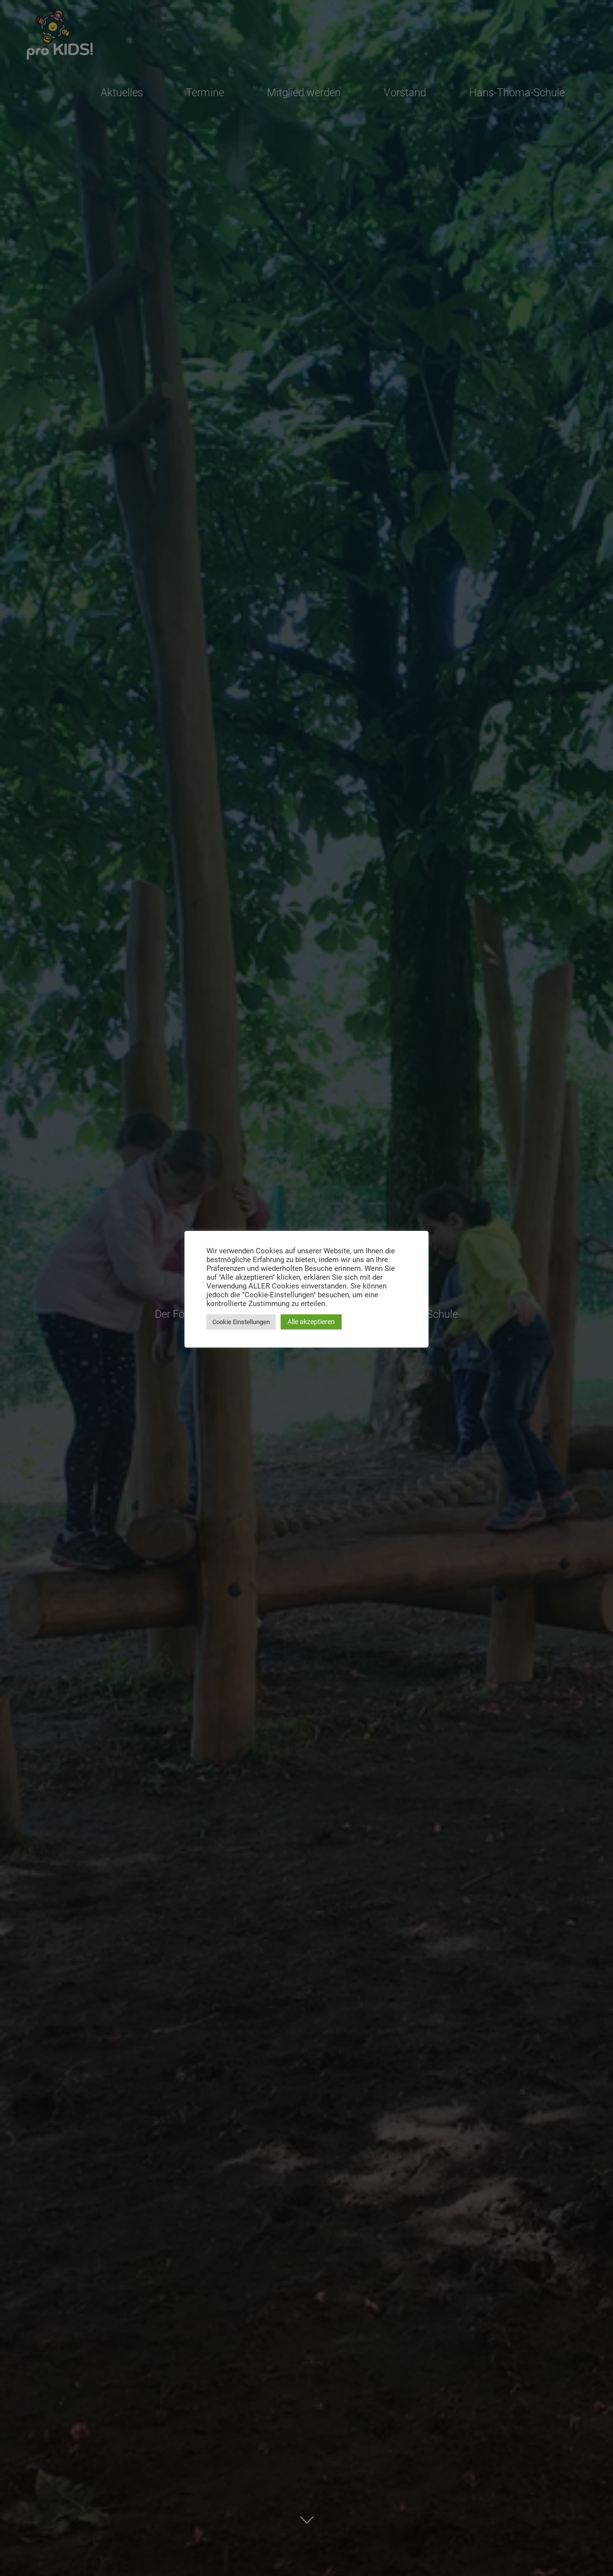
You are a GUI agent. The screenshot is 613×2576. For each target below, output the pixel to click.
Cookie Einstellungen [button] (241, 1322)
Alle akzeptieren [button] (311, 1322)
